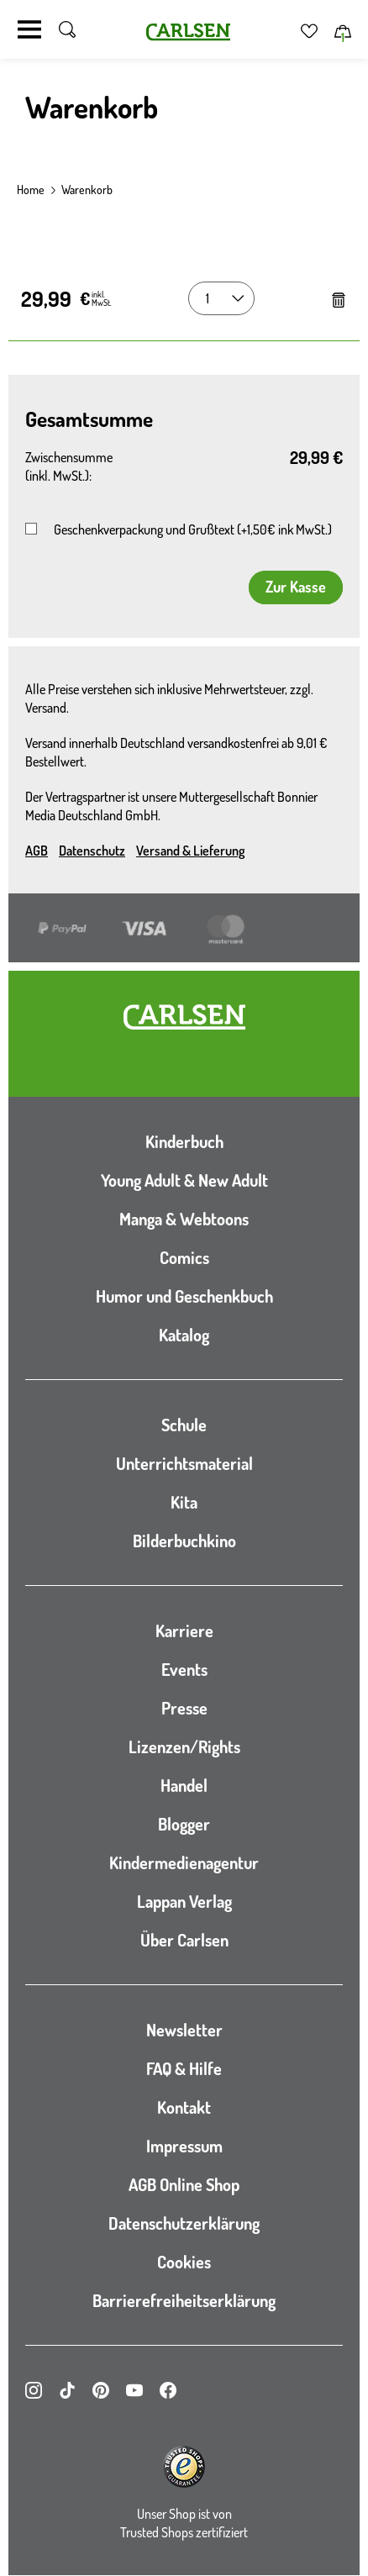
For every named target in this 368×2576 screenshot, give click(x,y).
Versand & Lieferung (190, 850)
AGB (36, 850)
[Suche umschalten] (67, 29)
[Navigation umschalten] (29, 29)
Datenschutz (92, 850)
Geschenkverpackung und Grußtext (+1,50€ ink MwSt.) (193, 529)
